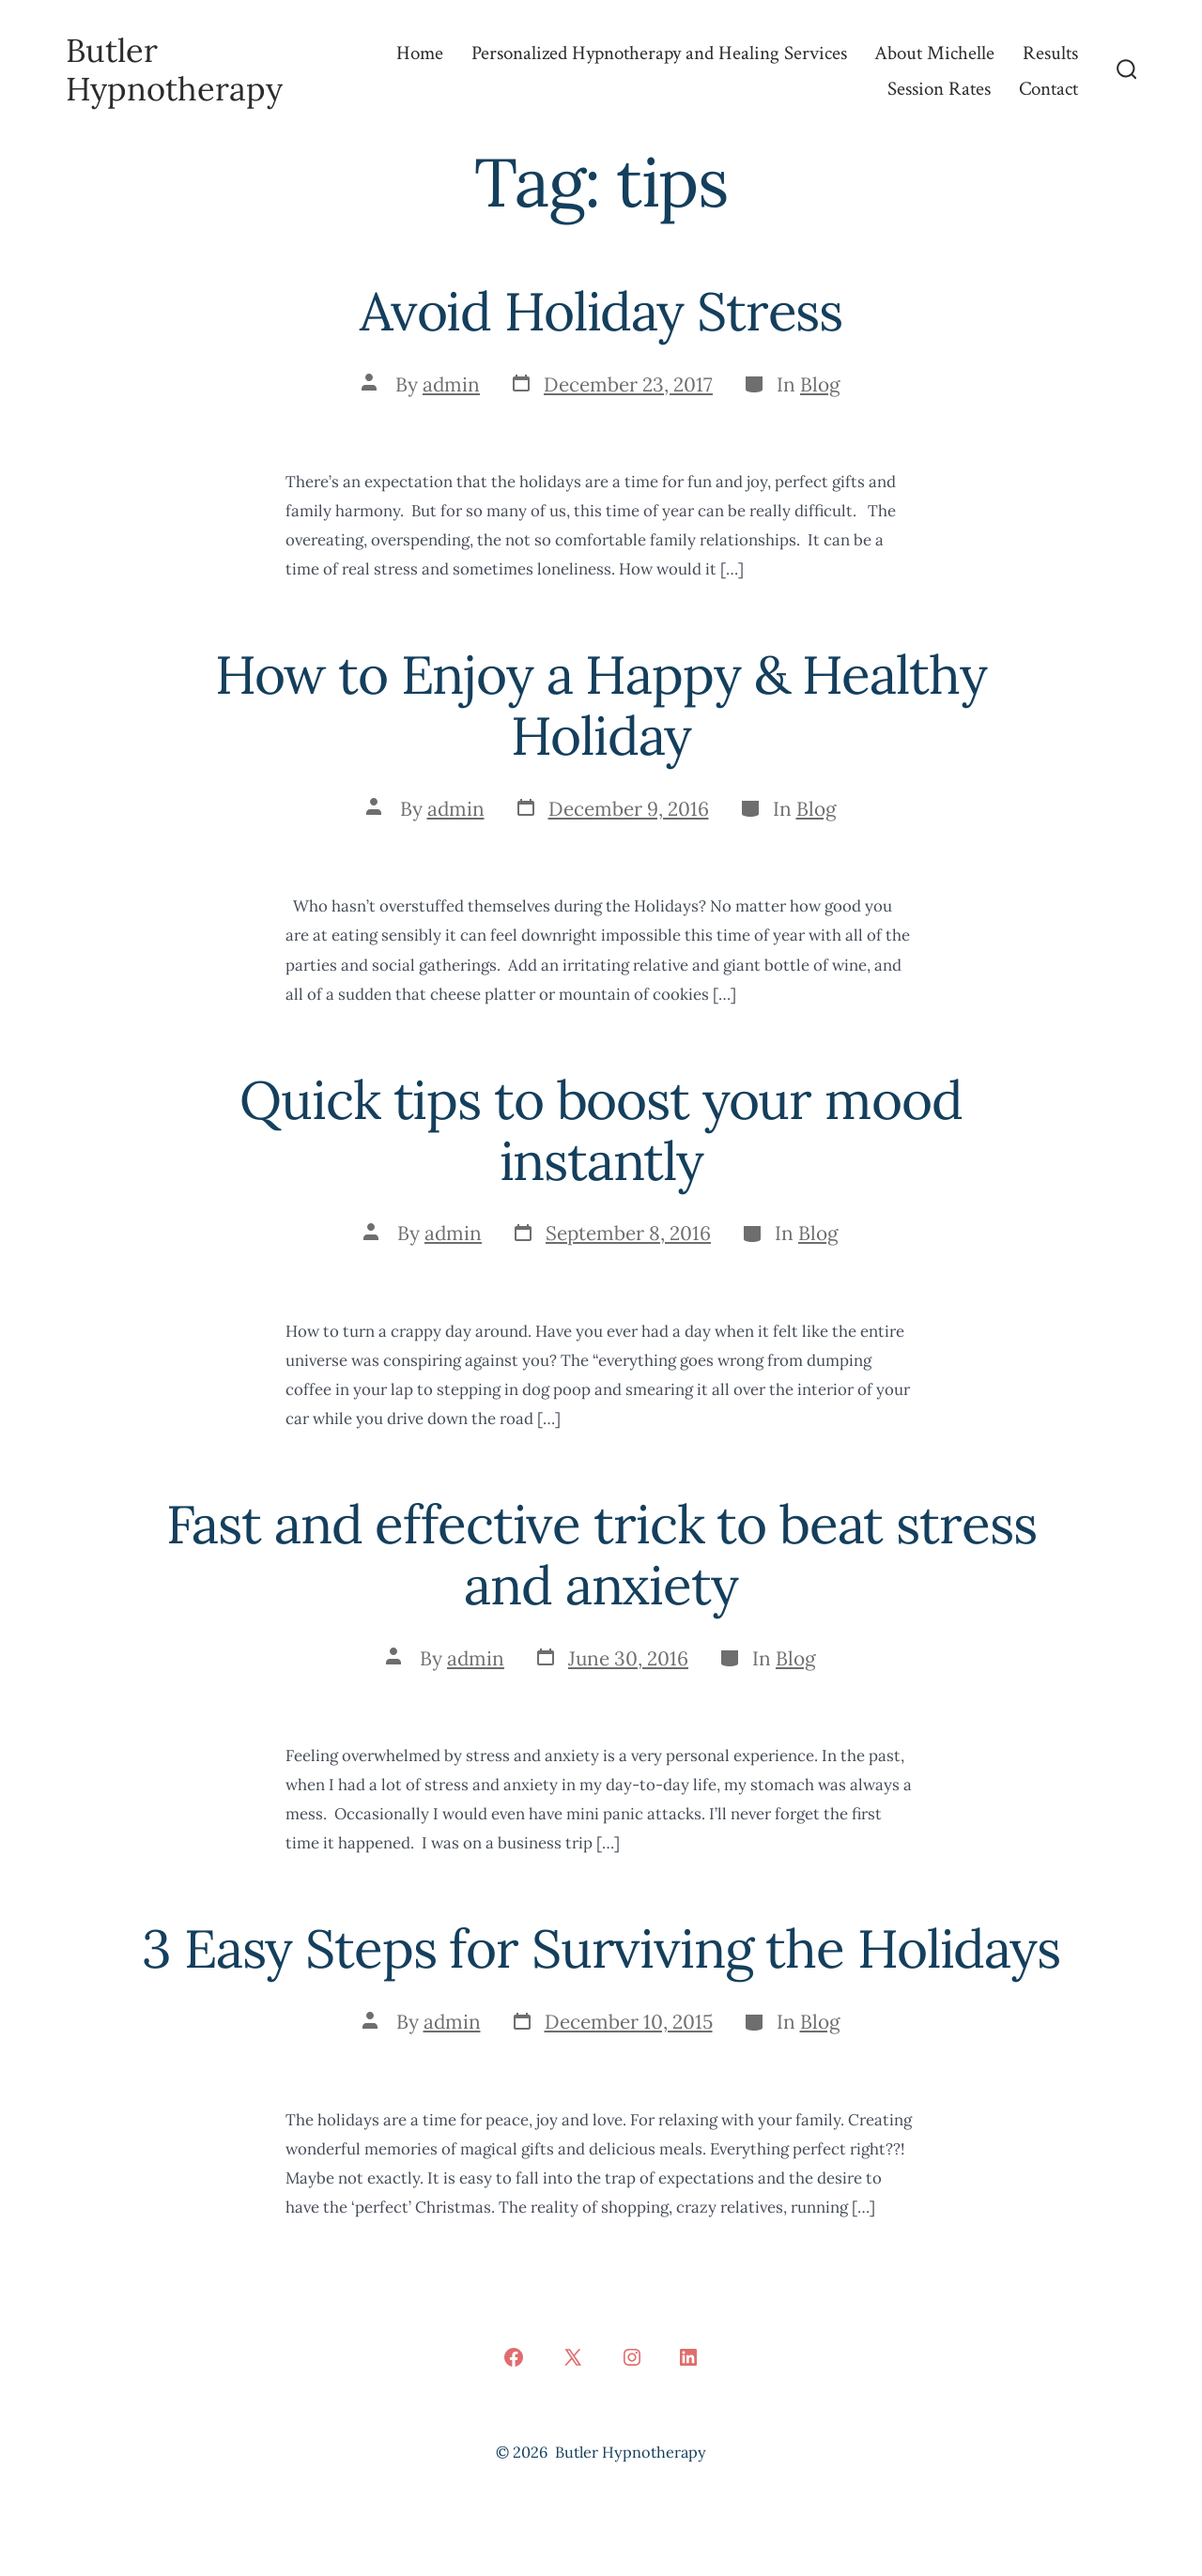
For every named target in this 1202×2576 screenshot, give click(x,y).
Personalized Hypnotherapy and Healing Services (659, 53)
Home (419, 53)
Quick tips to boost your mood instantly (600, 1130)
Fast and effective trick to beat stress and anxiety (601, 1554)
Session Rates (939, 88)
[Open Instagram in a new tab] (632, 2357)
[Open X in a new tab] (573, 2357)
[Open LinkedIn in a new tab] (688, 2357)
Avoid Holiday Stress (601, 311)
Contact (1048, 88)
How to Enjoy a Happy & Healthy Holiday (600, 705)
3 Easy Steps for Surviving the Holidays (601, 1948)
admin (451, 384)
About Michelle (934, 53)
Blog (820, 384)
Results (1050, 53)
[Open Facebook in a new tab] (513, 2357)
